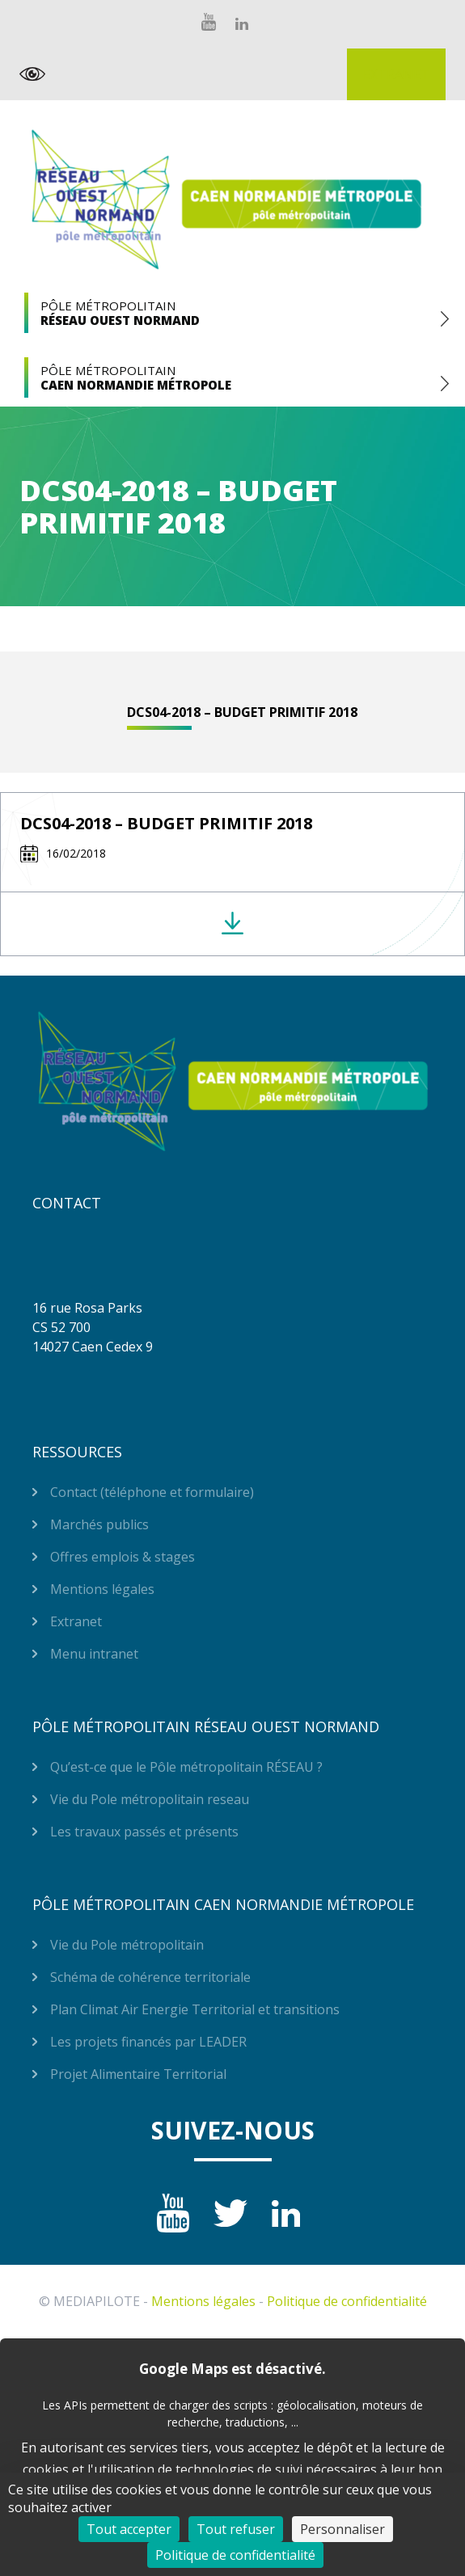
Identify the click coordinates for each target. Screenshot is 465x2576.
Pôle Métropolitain (232, 312)
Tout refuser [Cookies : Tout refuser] (236, 2529)
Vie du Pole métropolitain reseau (149, 1799)
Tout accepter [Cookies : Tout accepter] (129, 2529)
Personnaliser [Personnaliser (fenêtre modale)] (342, 2529)
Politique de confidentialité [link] (235, 2555)
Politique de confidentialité (347, 2301)
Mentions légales (102, 1589)
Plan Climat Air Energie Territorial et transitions (195, 2009)
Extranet (396, 74)
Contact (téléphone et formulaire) (152, 1492)
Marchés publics (99, 1524)
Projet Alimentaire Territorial (138, 2074)
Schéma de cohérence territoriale (150, 1977)
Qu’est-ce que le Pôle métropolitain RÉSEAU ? (186, 1767)
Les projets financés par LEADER (148, 2042)
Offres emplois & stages (122, 1557)
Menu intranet (94, 1654)
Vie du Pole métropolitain (127, 1945)
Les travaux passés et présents (144, 1831)
